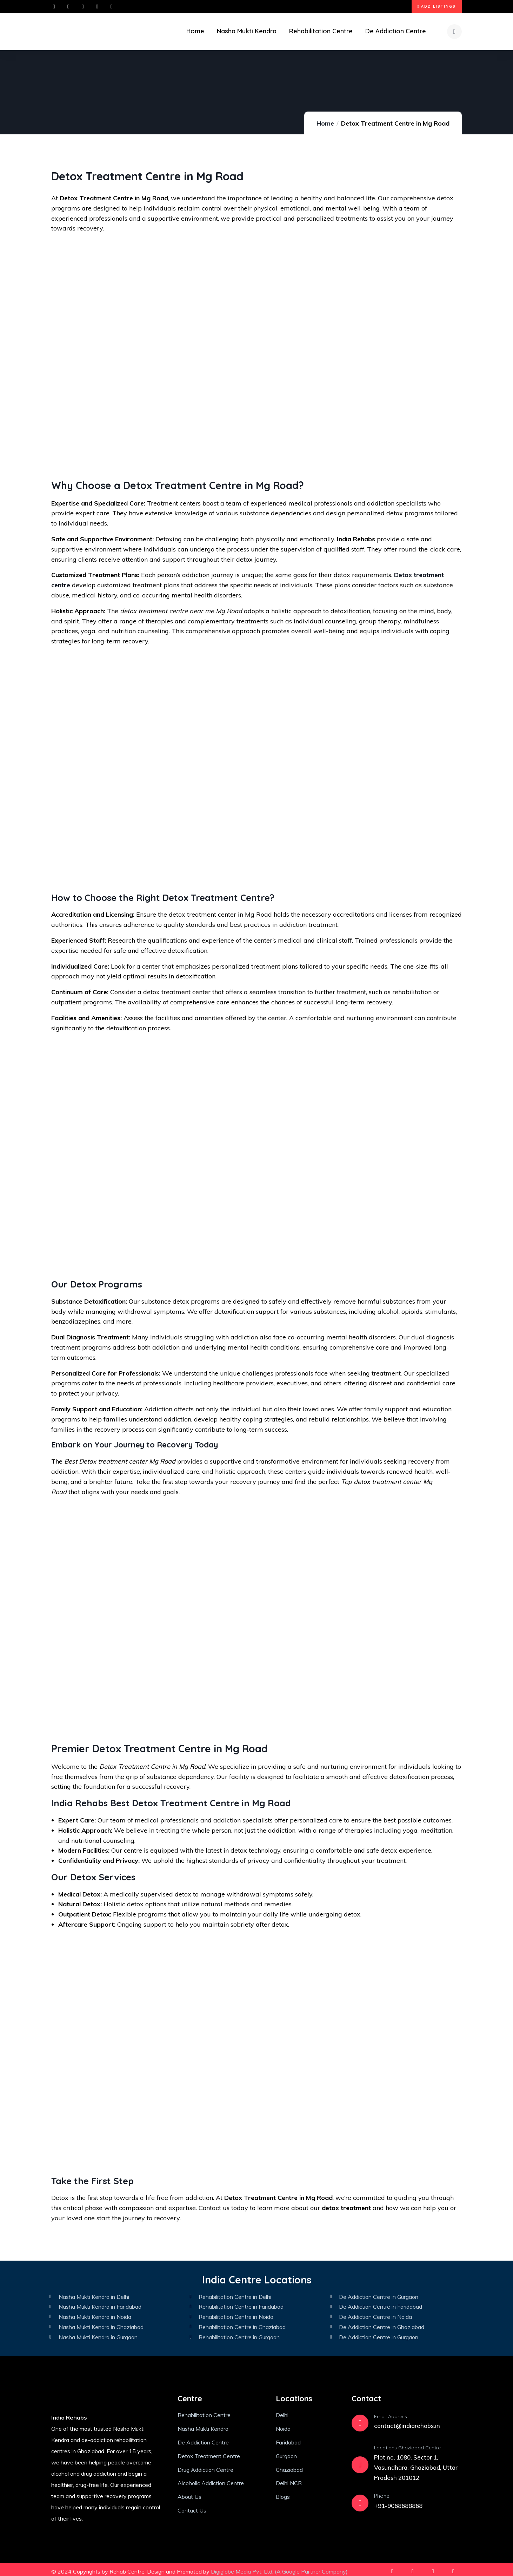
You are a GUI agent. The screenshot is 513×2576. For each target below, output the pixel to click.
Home (325, 119)
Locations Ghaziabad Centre (407, 2444)
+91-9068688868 (398, 2501)
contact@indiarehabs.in (407, 2422)
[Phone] (360, 2499)
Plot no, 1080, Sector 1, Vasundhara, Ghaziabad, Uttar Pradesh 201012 (416, 2463)
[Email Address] (360, 2419)
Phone (381, 2492)
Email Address (390, 2412)
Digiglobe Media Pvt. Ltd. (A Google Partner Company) (279, 2567)
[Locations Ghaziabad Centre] (360, 2461)
